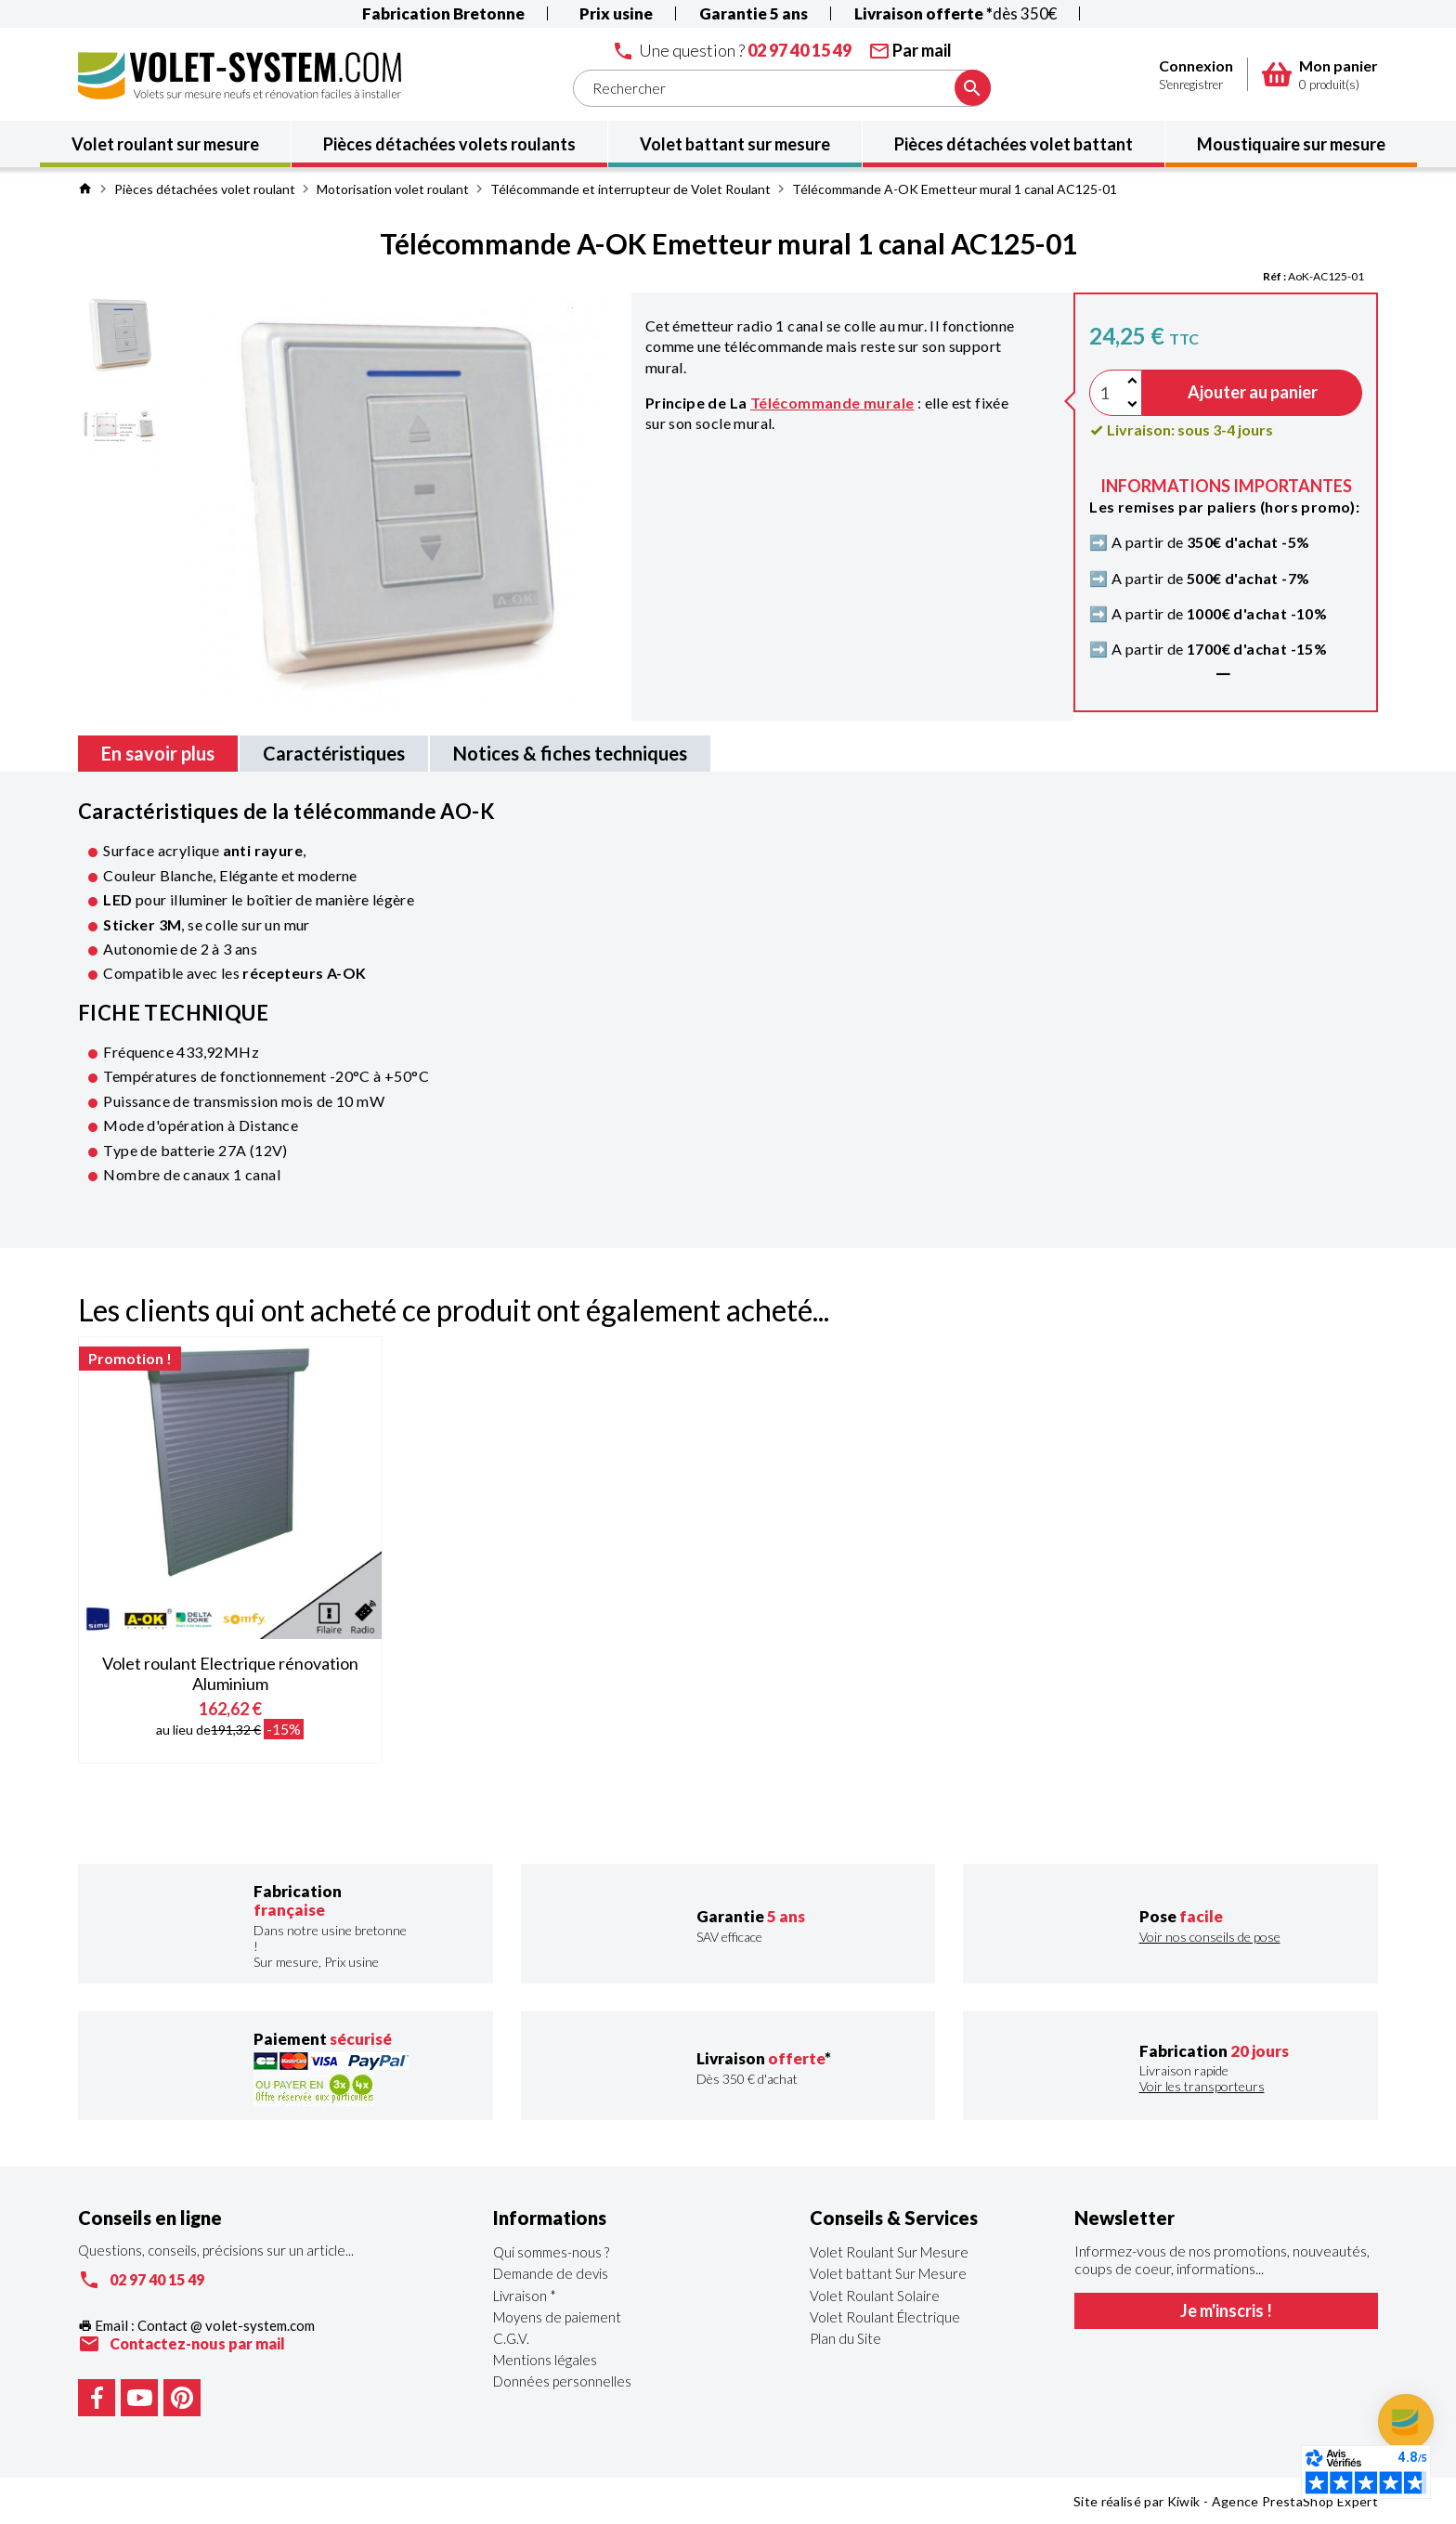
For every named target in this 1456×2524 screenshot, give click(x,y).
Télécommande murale (832, 402)
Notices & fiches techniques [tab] (570, 753)
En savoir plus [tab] (157, 753)
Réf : (1274, 276)
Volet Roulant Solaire (875, 2295)
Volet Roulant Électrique (885, 2317)
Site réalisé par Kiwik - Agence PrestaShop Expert (1225, 2501)
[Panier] (1277, 74)
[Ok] (973, 88)
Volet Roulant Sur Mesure (889, 2252)
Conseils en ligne (150, 2217)
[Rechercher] (782, 88)
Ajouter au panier (1253, 392)
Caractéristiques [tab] (334, 753)
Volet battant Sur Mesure (888, 2273)
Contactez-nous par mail (197, 2343)
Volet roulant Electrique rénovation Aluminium (230, 1673)
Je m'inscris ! (1226, 2310)
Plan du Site (845, 2338)
